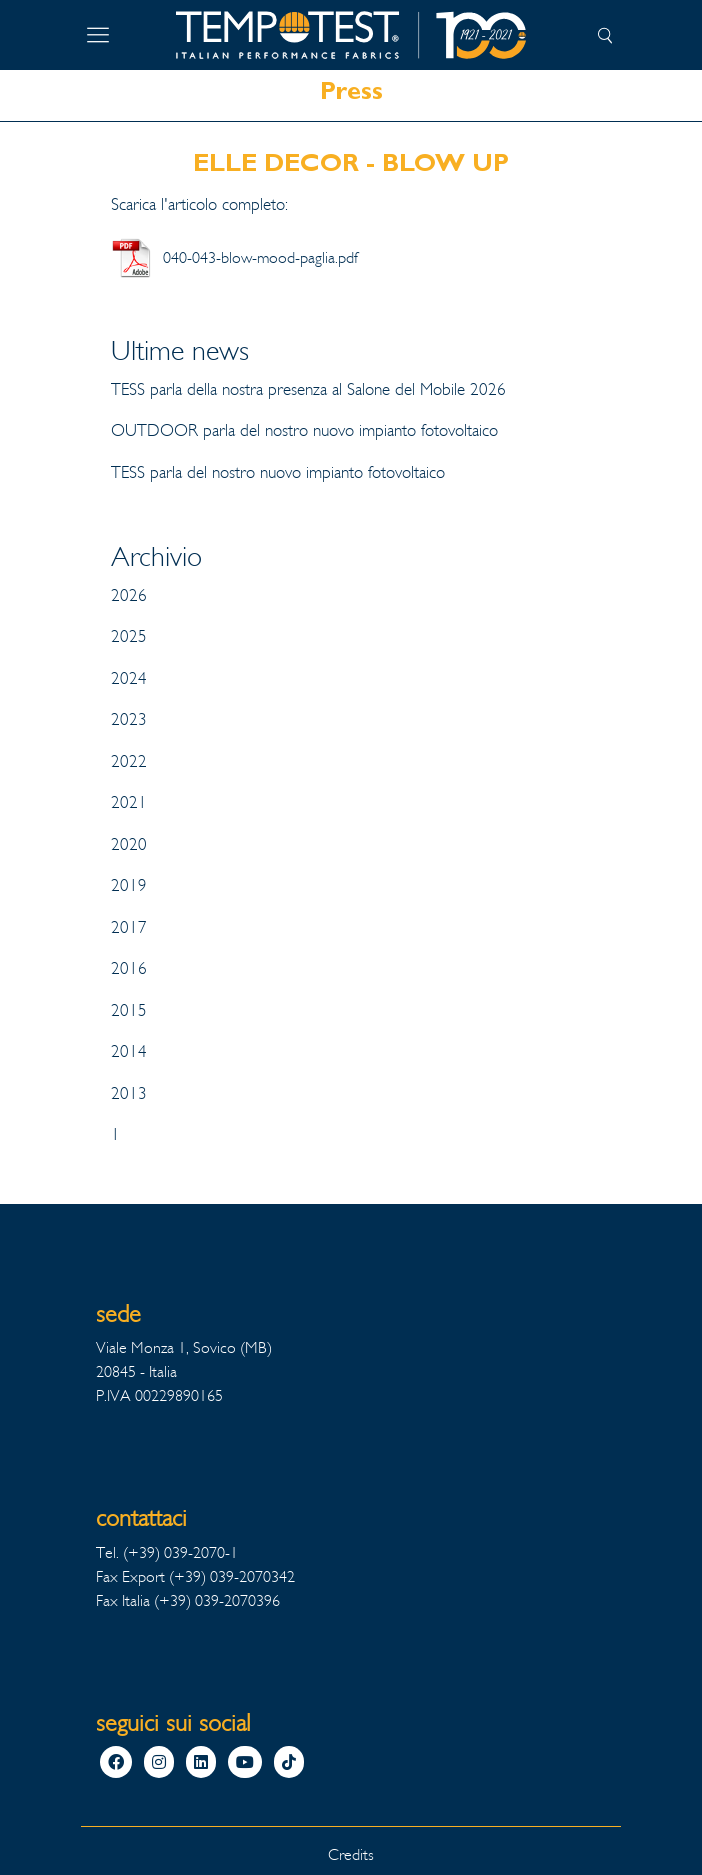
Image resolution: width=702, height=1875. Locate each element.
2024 (129, 678)
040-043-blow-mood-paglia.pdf (260, 257)
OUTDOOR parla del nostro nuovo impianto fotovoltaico (304, 430)
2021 (129, 802)
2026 (129, 595)
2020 (129, 844)
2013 (129, 1093)
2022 (129, 761)
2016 (129, 968)
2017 (129, 927)
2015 (129, 1010)
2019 (129, 885)
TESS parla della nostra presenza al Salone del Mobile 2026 (308, 389)
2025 (129, 636)
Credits (351, 1854)
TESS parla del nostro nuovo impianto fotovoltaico (278, 472)
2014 (129, 1051)
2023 (129, 719)
